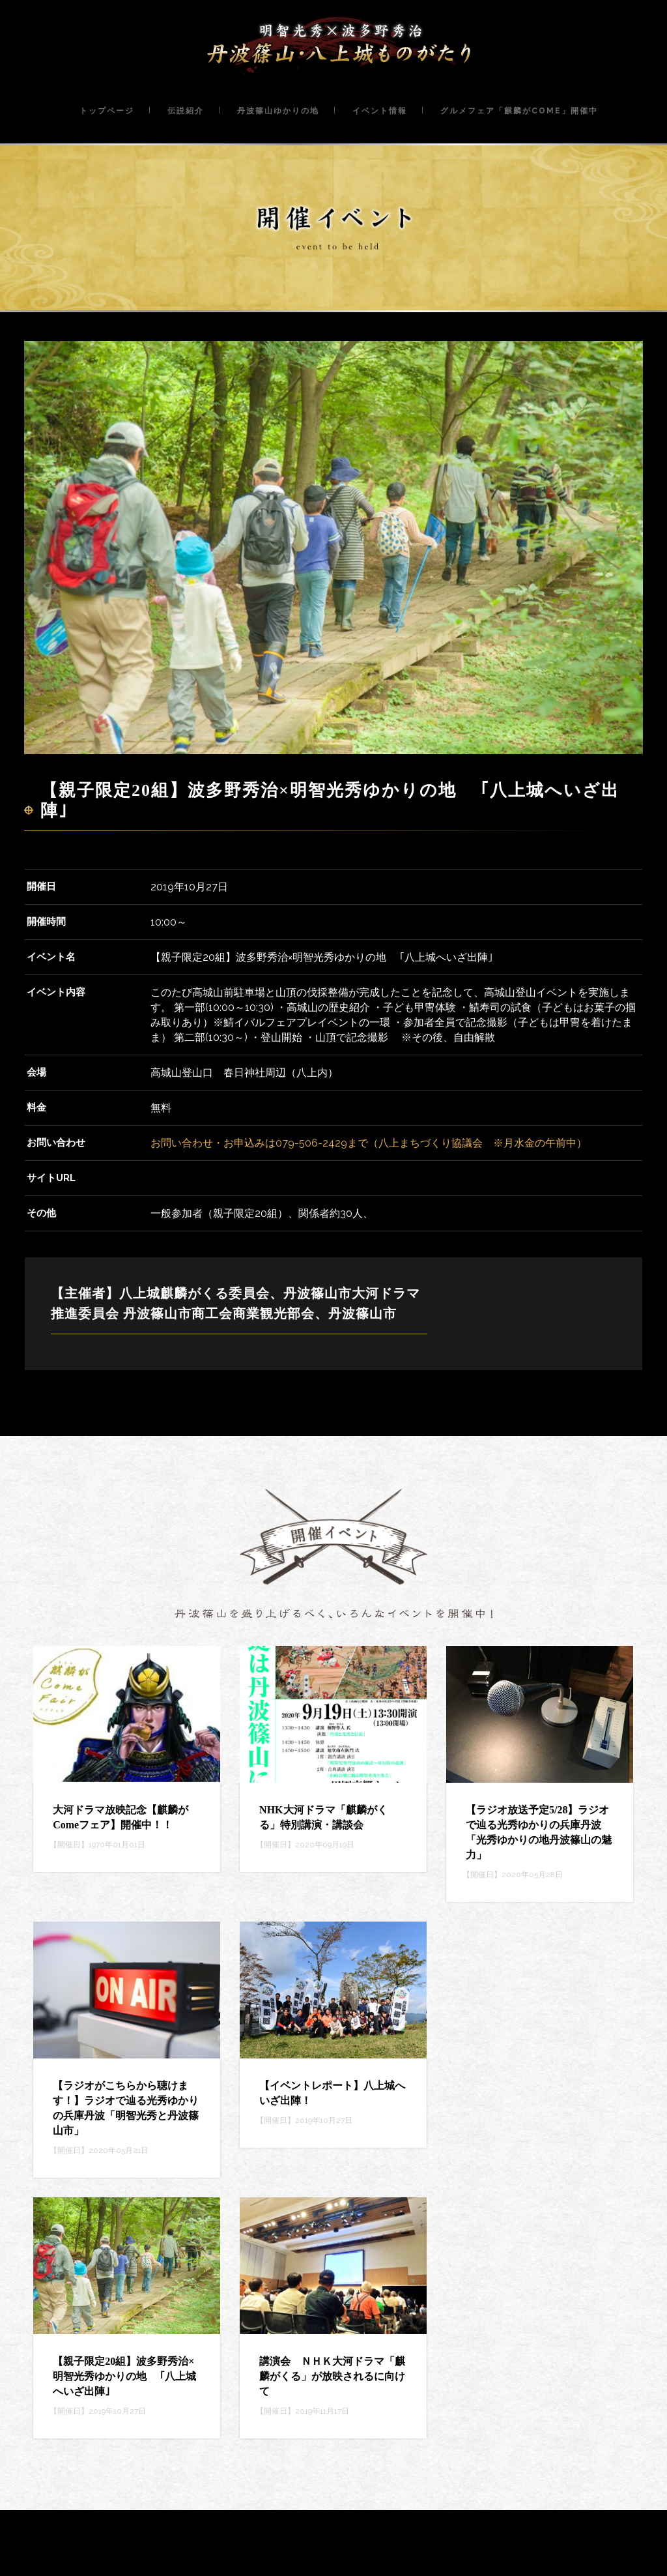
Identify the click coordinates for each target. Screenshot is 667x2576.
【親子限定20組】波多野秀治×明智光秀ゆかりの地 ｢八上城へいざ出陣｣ (124, 2376)
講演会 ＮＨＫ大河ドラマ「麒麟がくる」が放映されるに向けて (332, 2376)
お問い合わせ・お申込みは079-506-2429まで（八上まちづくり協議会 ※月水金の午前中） (368, 1143)
